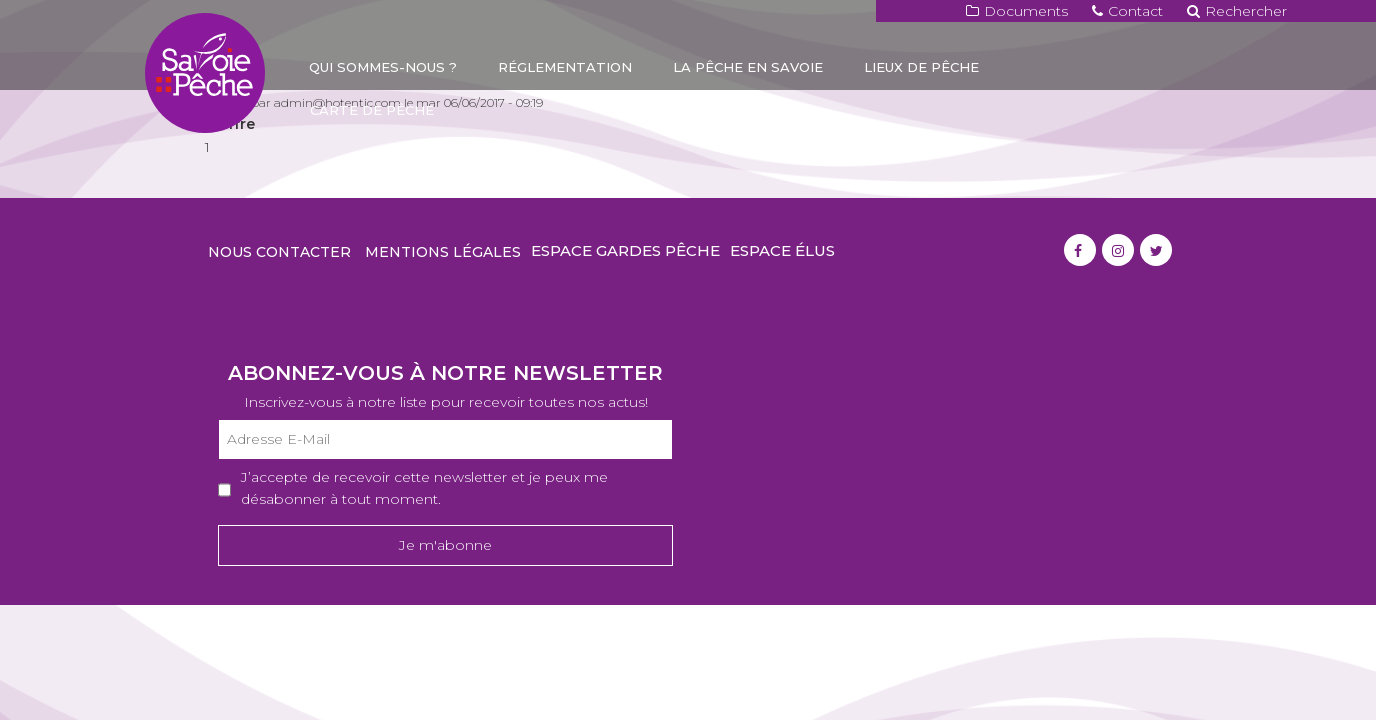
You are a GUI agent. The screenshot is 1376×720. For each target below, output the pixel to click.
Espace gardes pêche (625, 250)
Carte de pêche (372, 110)
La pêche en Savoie (748, 67)
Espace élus (782, 250)
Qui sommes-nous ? (383, 67)
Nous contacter (279, 252)
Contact (1127, 11)
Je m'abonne (445, 545)
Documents (1017, 11)
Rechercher (1237, 11)
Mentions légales (443, 252)
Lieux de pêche (921, 67)
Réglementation (565, 67)
